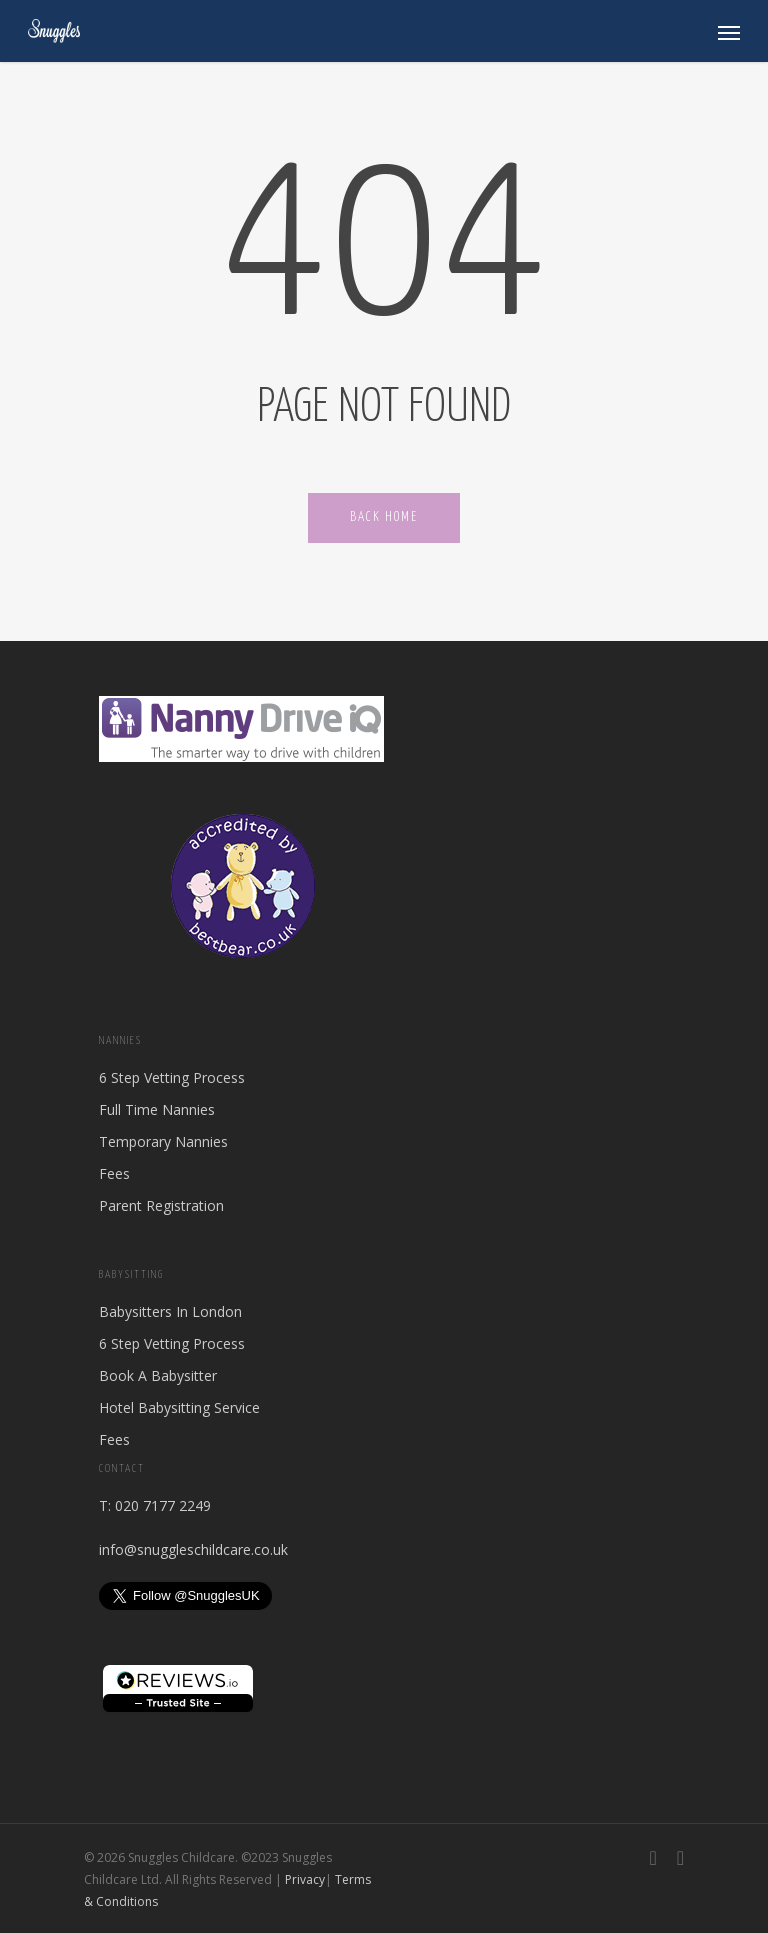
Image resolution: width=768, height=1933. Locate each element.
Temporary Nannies (163, 1141)
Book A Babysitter (158, 1375)
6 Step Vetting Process (172, 1077)
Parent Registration (161, 1205)
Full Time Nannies (157, 1109)
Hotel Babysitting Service (179, 1407)
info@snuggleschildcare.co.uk (193, 1549)
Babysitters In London (170, 1311)
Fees (114, 1173)
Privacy (305, 1879)
